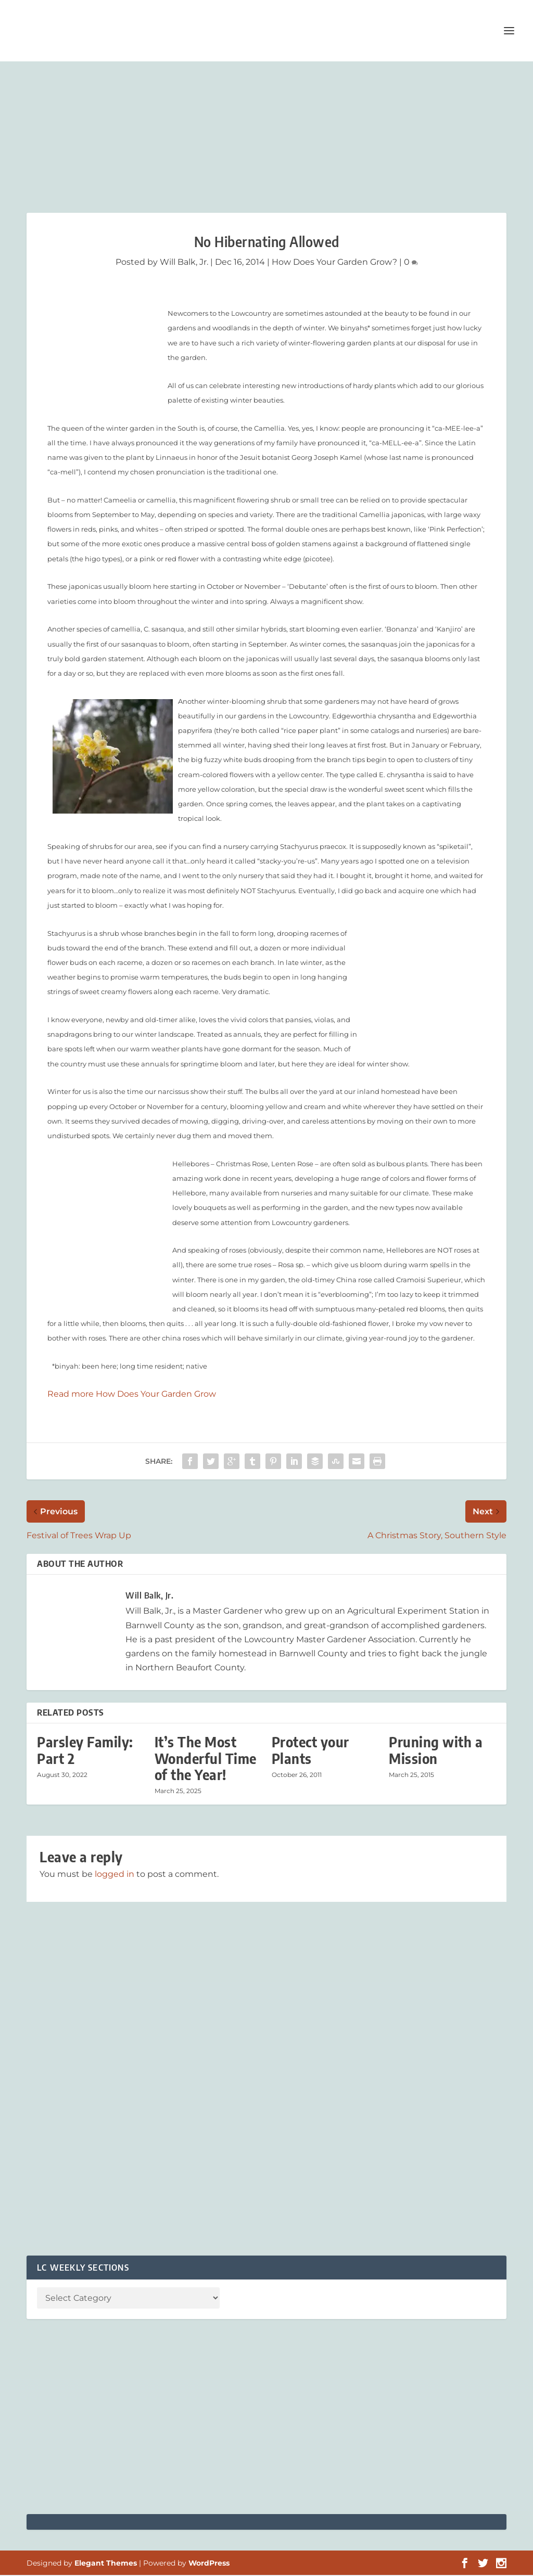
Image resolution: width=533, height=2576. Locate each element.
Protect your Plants (310, 1751)
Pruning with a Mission (436, 1751)
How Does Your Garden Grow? (334, 263)
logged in (114, 1875)
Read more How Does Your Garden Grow (131, 1395)
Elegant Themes (105, 2564)
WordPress (209, 2564)
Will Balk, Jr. (184, 263)
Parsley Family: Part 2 (85, 1751)
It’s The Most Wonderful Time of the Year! (206, 1759)
